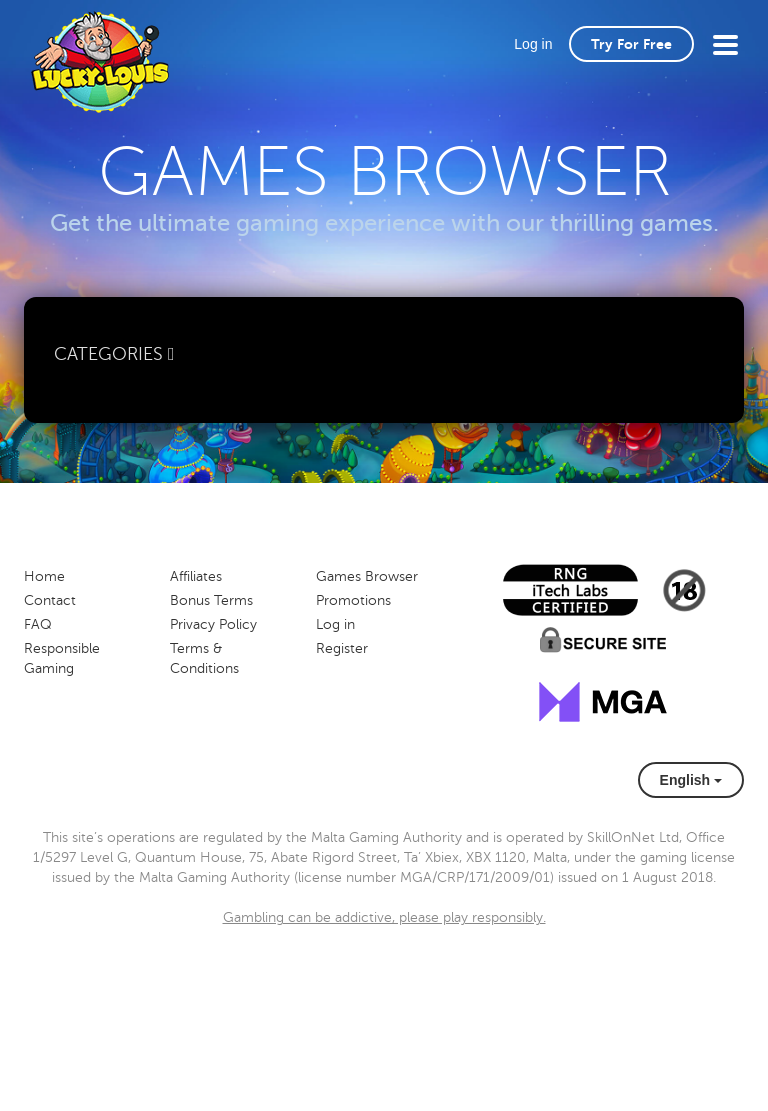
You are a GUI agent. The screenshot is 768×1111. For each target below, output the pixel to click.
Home (44, 576)
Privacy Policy (213, 624)
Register (342, 648)
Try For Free (631, 44)
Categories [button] (114, 354)
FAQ (38, 624)
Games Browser (367, 576)
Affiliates (196, 576)
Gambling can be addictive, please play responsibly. (384, 917)
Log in (533, 44)
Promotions (353, 600)
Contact (50, 600)
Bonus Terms (211, 600)
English (691, 780)
